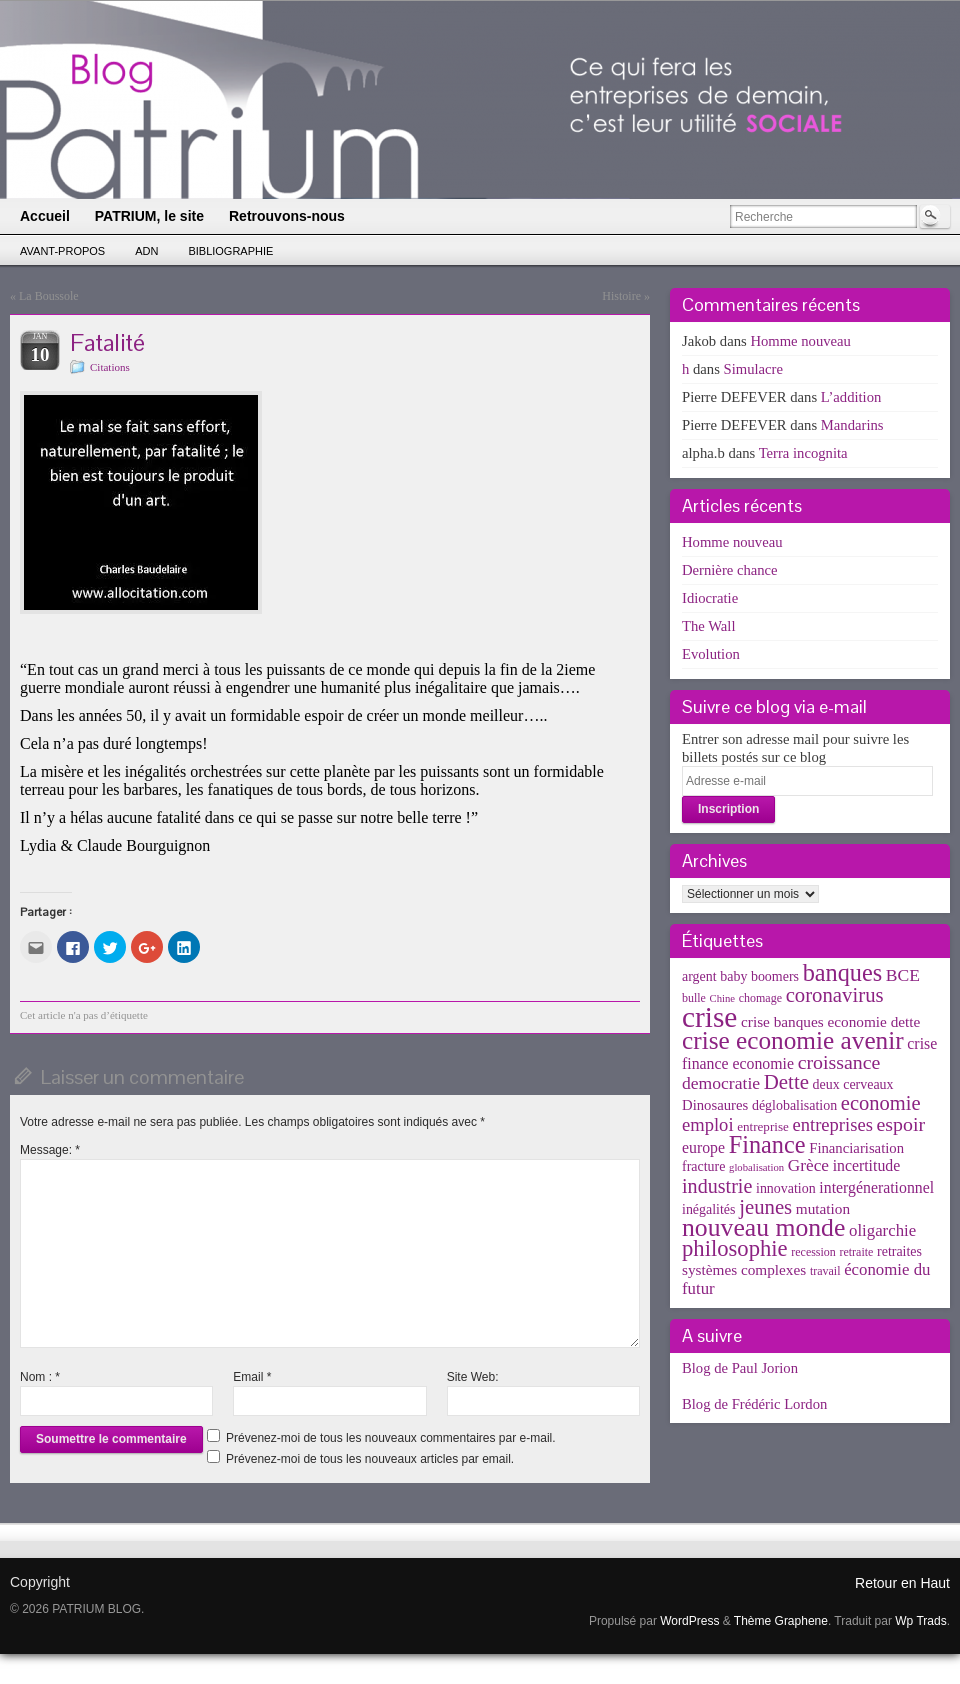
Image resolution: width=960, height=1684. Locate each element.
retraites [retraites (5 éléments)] (899, 1251)
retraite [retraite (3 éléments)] (856, 1252)
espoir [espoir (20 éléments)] (901, 1124)
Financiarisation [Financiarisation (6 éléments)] (856, 1148)
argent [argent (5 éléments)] (699, 976)
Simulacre (753, 369)
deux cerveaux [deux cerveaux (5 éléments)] (853, 1084)
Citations (110, 367)
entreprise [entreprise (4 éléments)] (763, 1126)
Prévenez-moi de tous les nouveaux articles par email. (370, 1459)
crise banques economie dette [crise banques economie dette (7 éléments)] (830, 1021)
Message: (50, 1150)
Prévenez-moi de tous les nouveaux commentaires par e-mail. (390, 1438)
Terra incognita (803, 453)
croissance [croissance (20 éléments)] (839, 1062)
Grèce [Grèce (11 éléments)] (808, 1165)
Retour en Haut (902, 1583)
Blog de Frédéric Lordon (754, 1404)
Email (252, 1377)
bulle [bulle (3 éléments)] (694, 998)
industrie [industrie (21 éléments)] (717, 1186)
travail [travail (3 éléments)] (825, 1271)
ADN (146, 251)
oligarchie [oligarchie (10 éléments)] (882, 1230)
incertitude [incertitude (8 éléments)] (867, 1165)
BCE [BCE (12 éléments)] (903, 975)
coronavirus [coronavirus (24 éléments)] (835, 995)
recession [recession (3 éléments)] (813, 1252)
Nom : (40, 1377)
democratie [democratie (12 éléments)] (721, 1083)
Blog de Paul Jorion (740, 1368)
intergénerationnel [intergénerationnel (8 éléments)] (876, 1187)
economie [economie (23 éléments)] (881, 1103)
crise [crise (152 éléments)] (709, 1017)
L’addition (851, 397)
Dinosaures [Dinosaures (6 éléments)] (715, 1105)
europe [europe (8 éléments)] (703, 1147)
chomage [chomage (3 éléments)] (760, 998)
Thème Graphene (781, 1621)
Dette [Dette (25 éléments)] (786, 1082)
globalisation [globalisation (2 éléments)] (756, 1167)
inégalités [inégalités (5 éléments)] (708, 1209)
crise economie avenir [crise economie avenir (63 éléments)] (793, 1040)
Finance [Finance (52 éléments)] (767, 1144)
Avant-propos (62, 251)
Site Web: (473, 1377)
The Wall (709, 626)
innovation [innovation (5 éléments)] (786, 1188)
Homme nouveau (800, 341)
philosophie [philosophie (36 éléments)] (735, 1248)
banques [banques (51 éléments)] (843, 972)
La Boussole (49, 296)
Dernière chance (730, 570)
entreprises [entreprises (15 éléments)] (832, 1124)
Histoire (621, 296)
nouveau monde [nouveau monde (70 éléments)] (763, 1227)
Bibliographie (230, 251)
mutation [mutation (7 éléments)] (823, 1208)
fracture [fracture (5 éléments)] (703, 1166)
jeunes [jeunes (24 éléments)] (765, 1207)
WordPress (689, 1621)
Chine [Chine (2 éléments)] (722, 998)
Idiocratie (710, 598)
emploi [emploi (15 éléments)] (708, 1124)
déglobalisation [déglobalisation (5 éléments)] (794, 1105)
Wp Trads (920, 1621)
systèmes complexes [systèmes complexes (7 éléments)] (744, 1269)
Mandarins (852, 425)
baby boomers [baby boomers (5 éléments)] (759, 976)
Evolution (711, 654)
